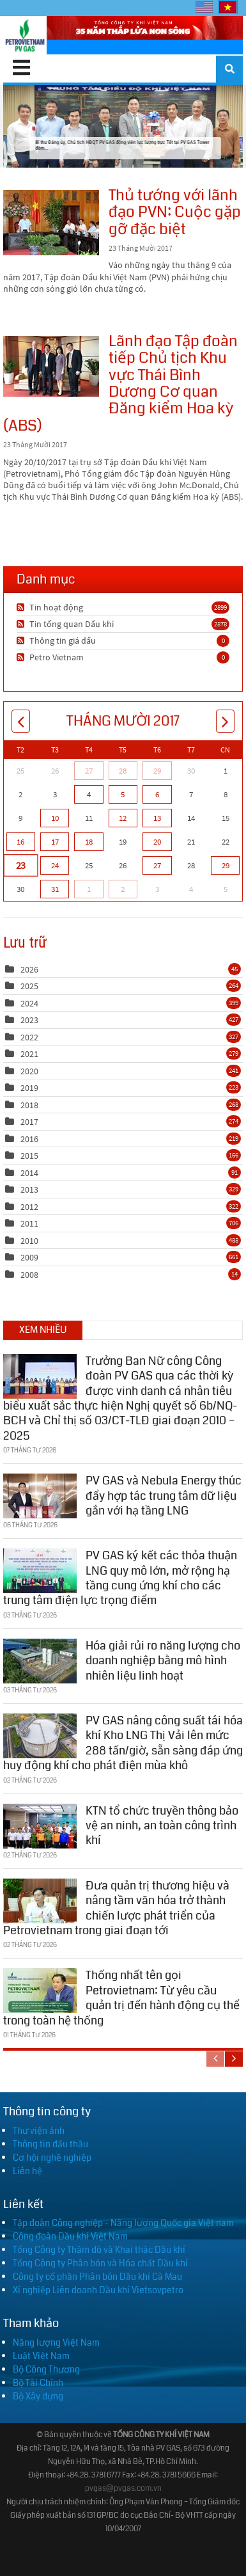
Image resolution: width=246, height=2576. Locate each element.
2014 (29, 1173)
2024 (29, 1003)
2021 (29, 1054)
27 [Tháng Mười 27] (157, 865)
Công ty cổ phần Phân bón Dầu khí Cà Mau (97, 2276)
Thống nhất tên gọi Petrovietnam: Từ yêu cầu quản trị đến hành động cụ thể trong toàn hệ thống (121, 1994)
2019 (29, 1087)
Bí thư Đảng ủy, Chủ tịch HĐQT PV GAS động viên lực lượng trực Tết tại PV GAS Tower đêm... (123, 125)
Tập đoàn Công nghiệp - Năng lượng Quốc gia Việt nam (123, 2222)
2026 (29, 969)
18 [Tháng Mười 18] (89, 841)
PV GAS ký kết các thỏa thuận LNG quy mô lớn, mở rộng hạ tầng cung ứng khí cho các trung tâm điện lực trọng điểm (120, 1574)
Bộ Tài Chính (38, 2382)
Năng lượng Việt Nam (56, 2342)
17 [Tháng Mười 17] (55, 841)
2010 (29, 1240)
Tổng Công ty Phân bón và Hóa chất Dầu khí (100, 2263)
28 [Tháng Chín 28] (123, 770)
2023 (29, 1020)
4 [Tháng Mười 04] (89, 794)
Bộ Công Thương (46, 2369)
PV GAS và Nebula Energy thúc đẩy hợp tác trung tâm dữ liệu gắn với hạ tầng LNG (164, 1492)
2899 (220, 607)
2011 (29, 1223)
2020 (29, 1071)
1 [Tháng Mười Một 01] (89, 889)
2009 (29, 1257)
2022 (29, 1037)
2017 (29, 1121)
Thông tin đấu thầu (50, 2144)
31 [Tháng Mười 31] (55, 889)
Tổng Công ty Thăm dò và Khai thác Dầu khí (99, 2249)
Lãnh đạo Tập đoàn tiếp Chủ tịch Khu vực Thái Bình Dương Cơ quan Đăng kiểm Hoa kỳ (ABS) (51, 366)
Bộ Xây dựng (38, 2396)
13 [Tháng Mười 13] (157, 818)
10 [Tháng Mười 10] (55, 818)
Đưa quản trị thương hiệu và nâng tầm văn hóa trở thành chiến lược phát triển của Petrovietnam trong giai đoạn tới (116, 1905)
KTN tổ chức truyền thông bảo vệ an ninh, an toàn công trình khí (162, 1822)
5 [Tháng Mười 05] (123, 794)
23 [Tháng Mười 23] (20, 865)
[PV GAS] (25, 35)
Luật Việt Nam (41, 2355)
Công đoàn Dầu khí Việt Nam (70, 2236)
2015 (29, 1155)
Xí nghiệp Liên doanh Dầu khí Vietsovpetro (98, 2290)
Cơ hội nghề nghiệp (52, 2157)
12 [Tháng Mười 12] (123, 818)
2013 (29, 1189)
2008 (29, 1274)
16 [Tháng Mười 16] (20, 841)
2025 (29, 986)
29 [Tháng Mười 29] (225, 865)
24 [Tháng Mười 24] (55, 865)
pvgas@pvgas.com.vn (123, 2488)
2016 (29, 1139)
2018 (29, 1105)
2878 (220, 623)
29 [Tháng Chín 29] (157, 770)
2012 (29, 1206)
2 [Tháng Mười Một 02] (123, 889)
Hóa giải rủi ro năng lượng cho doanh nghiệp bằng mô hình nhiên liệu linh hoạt (163, 1657)
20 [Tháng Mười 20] (157, 841)
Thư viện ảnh (39, 2130)
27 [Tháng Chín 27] (89, 770)
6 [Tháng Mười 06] (157, 794)
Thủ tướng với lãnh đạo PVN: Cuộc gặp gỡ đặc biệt (51, 222)
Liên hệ (27, 2171)
